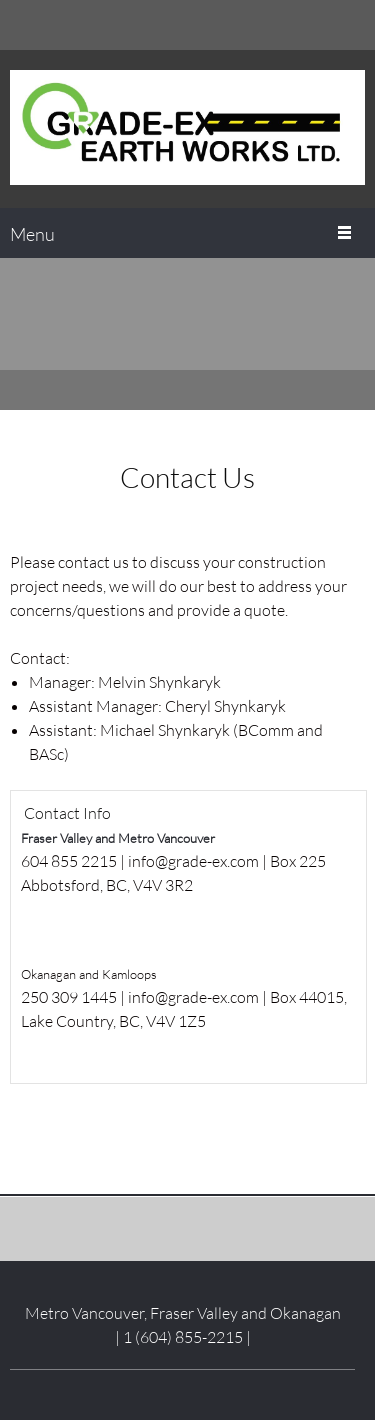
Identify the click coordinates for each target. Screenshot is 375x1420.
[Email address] (350, 25)
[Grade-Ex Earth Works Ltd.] (187, 129)
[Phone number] (320, 25)
